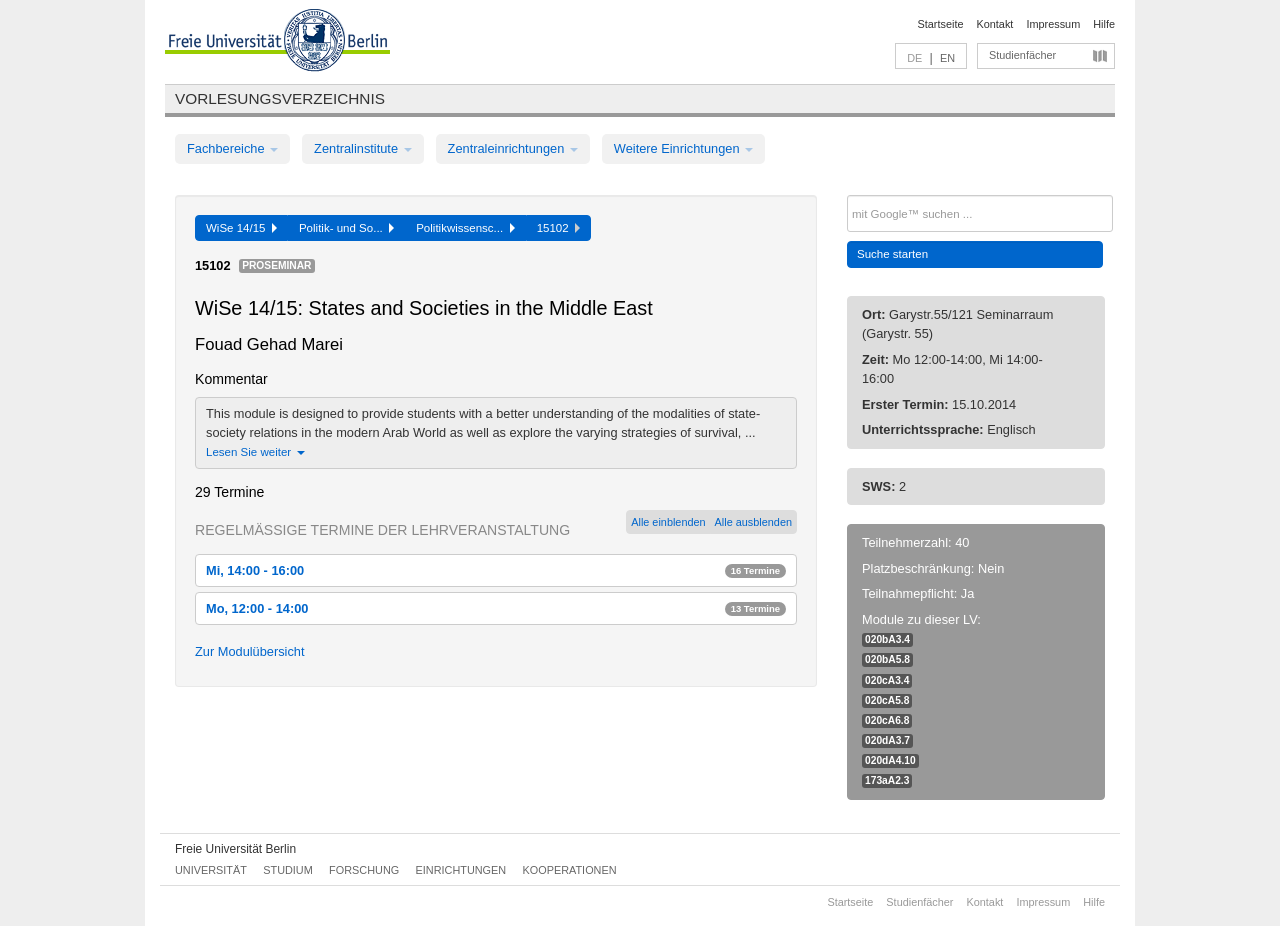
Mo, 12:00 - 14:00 (496, 608)
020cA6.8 (887, 720)
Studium (288, 870)
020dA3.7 (887, 740)
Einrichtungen (461, 870)
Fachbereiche (232, 148)
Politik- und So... (346, 228)
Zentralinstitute (363, 148)
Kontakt (995, 24)
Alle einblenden (668, 522)
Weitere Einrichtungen (683, 148)
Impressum (1053, 24)
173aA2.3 (887, 780)
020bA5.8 (887, 659)
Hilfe (1104, 24)
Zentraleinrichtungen (513, 148)
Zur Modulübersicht (250, 651)
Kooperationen (570, 870)
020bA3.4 (887, 639)
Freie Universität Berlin (235, 849)
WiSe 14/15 (241, 228)
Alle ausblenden (753, 522)
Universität (211, 870)
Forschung (364, 870)
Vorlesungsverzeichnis (280, 98)
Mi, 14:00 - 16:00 (496, 570)
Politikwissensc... (465, 228)
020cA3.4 (887, 680)
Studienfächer (1022, 55)
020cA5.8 (887, 700)
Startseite (941, 24)
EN (947, 58)
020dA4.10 (890, 760)
